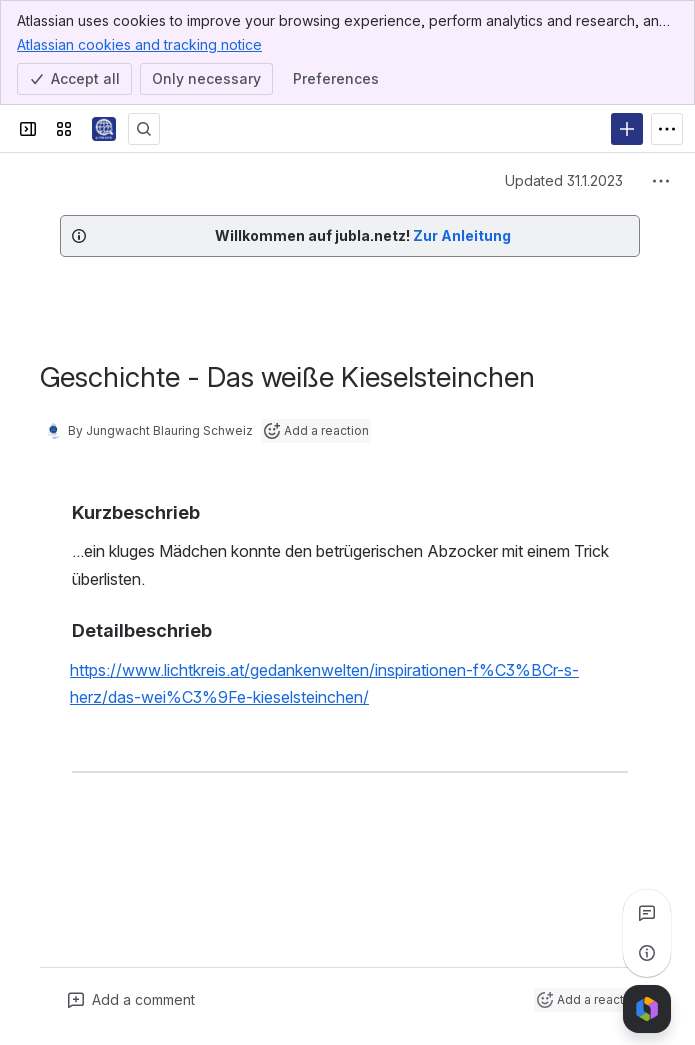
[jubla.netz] (104, 129)
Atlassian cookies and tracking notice (139, 44)
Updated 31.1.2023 (564, 180)
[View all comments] (647, 913)
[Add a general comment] (131, 1000)
